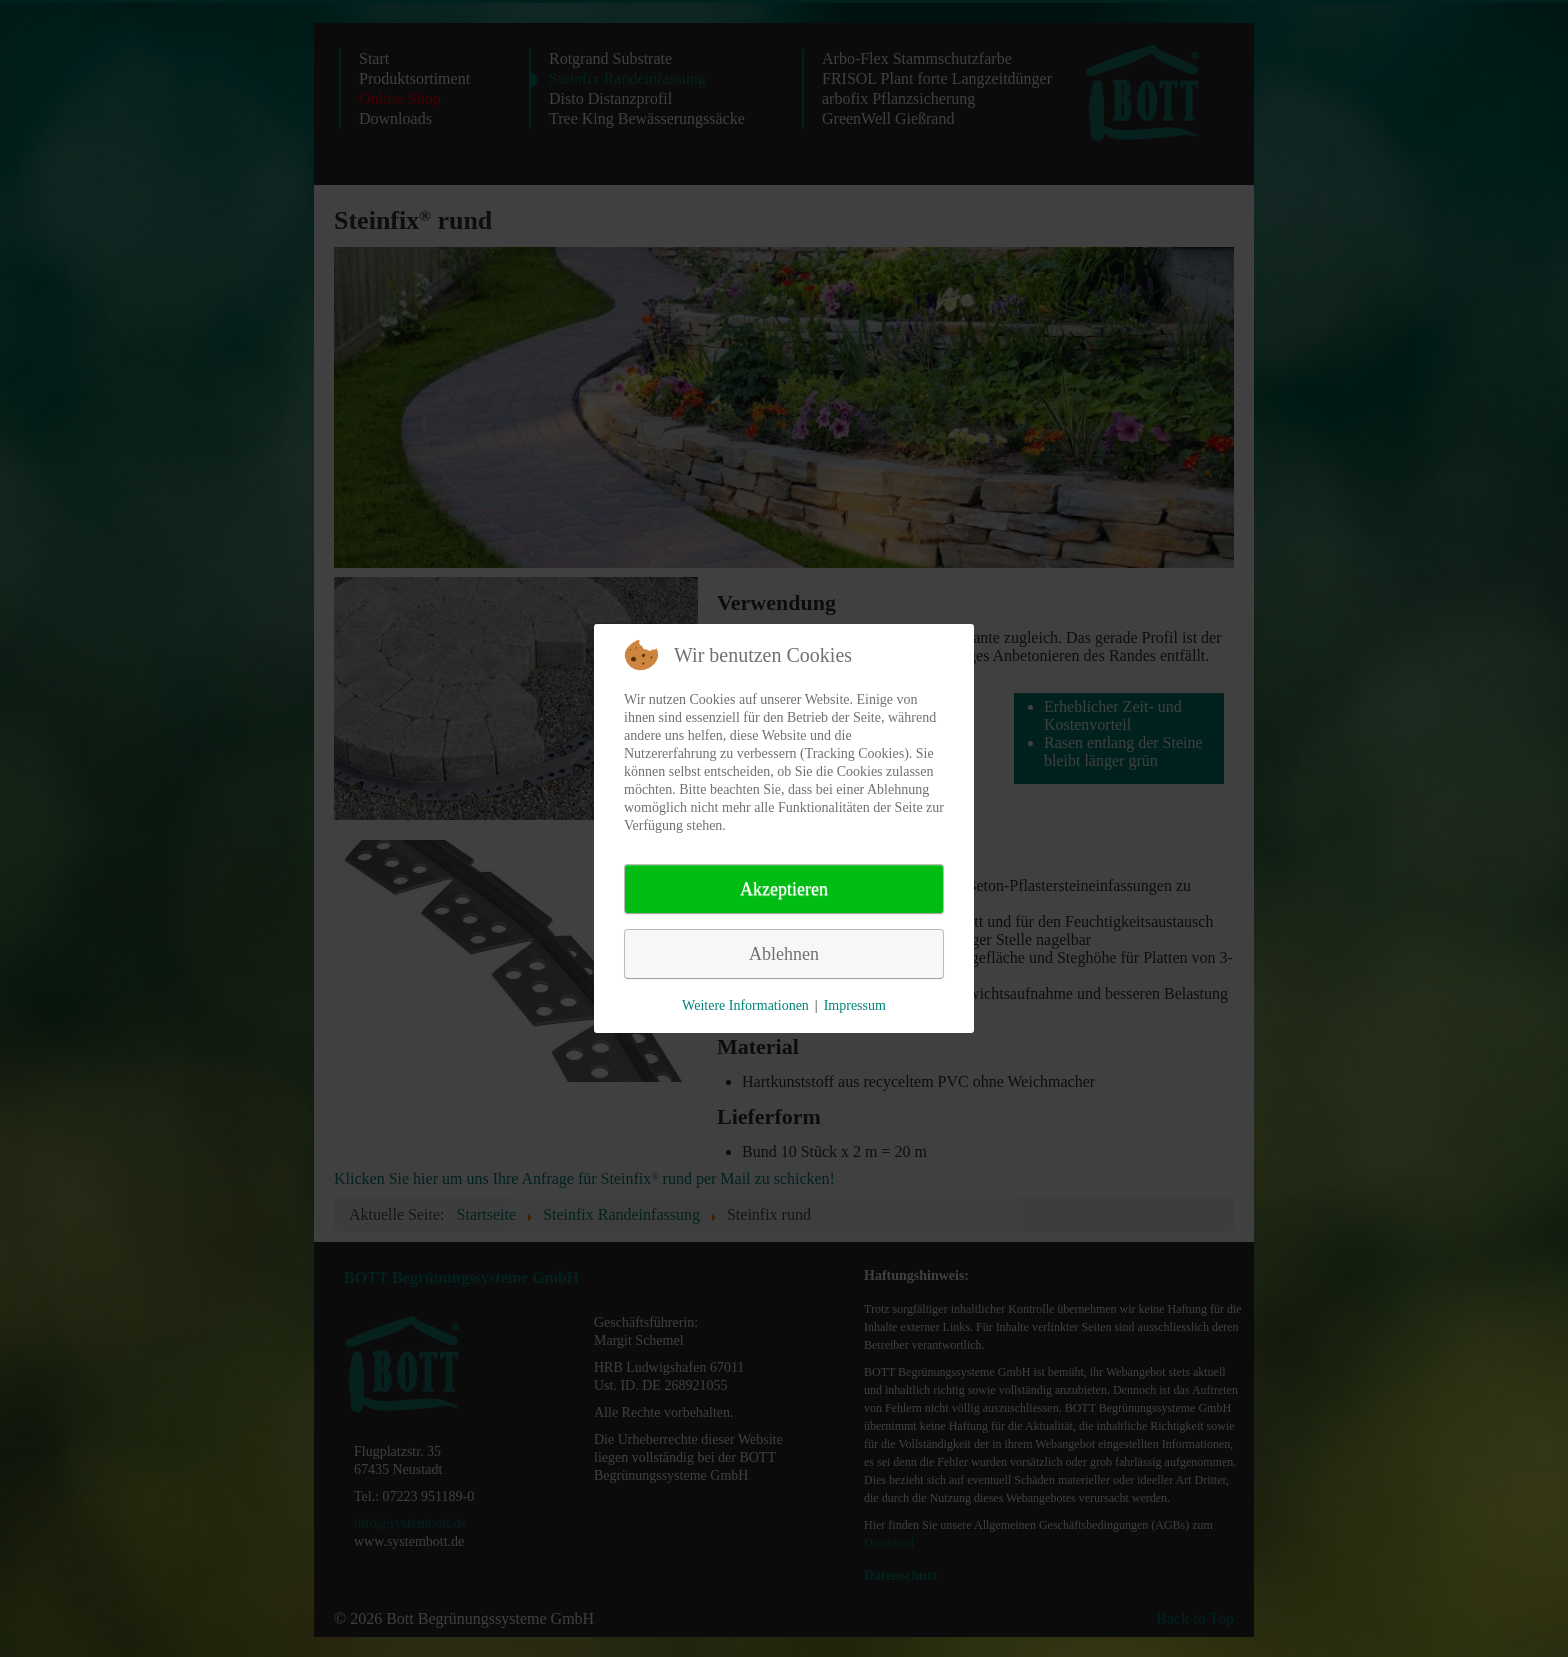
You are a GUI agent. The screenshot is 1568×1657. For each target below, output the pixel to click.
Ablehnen (784, 954)
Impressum (855, 1005)
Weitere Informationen (745, 1005)
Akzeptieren (784, 889)
